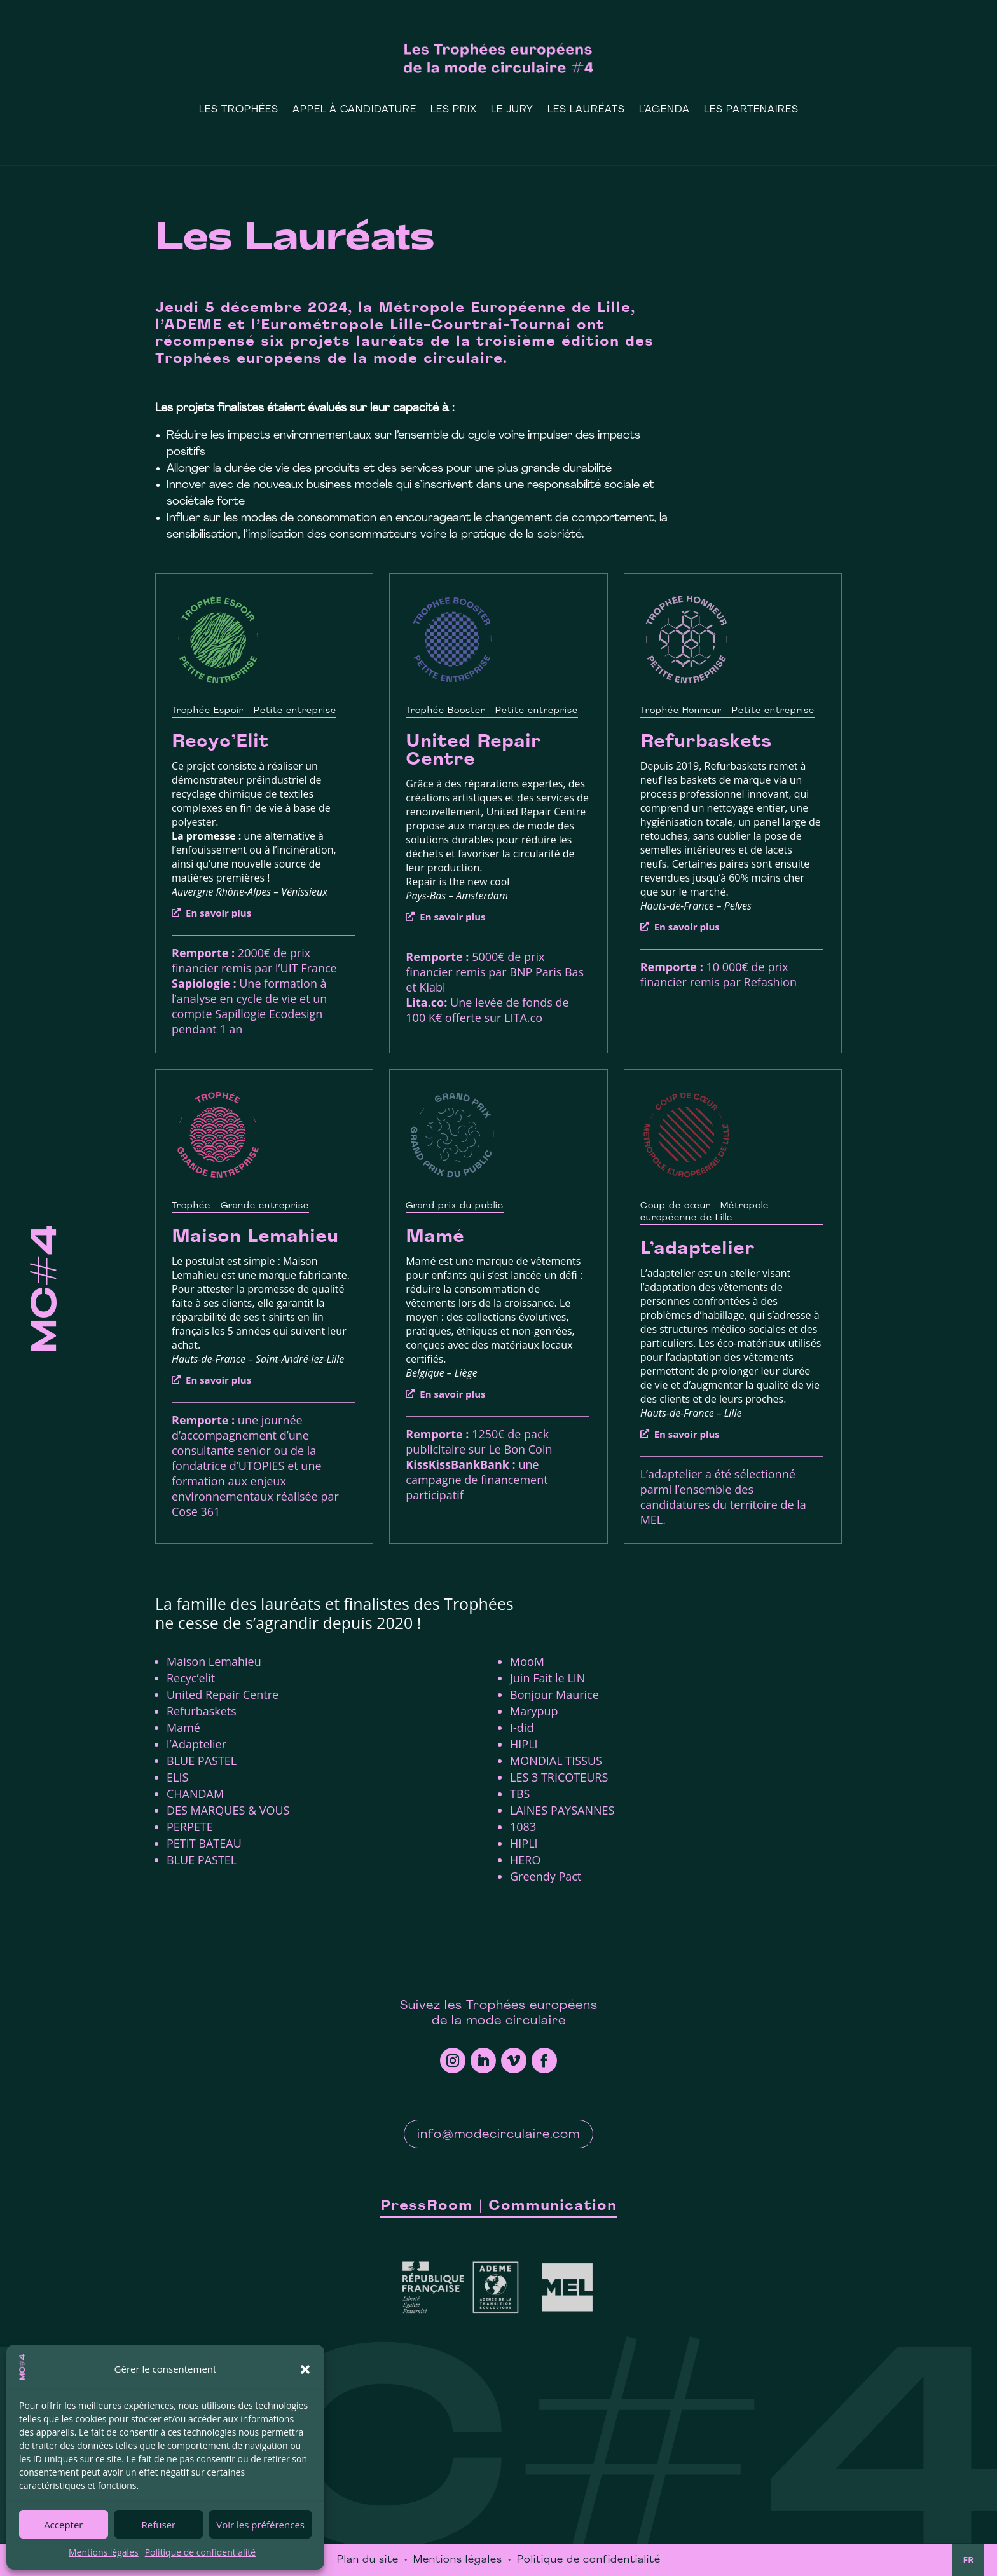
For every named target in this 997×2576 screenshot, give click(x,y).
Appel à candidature (354, 110)
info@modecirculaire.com (498, 2135)
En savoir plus (218, 912)
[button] (305, 2369)
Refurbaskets (705, 742)
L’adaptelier (697, 1249)
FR (968, 2560)
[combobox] (968, 2560)
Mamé (435, 1237)
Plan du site (368, 2560)
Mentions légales (104, 2552)
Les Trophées (238, 110)
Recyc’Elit (220, 742)
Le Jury (512, 110)
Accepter (63, 2524)
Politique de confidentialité (200, 2552)
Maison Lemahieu (255, 1237)
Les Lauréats (586, 110)
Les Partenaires (751, 110)
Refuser (159, 2524)
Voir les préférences (260, 2524)
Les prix (453, 110)
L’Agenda (664, 110)
